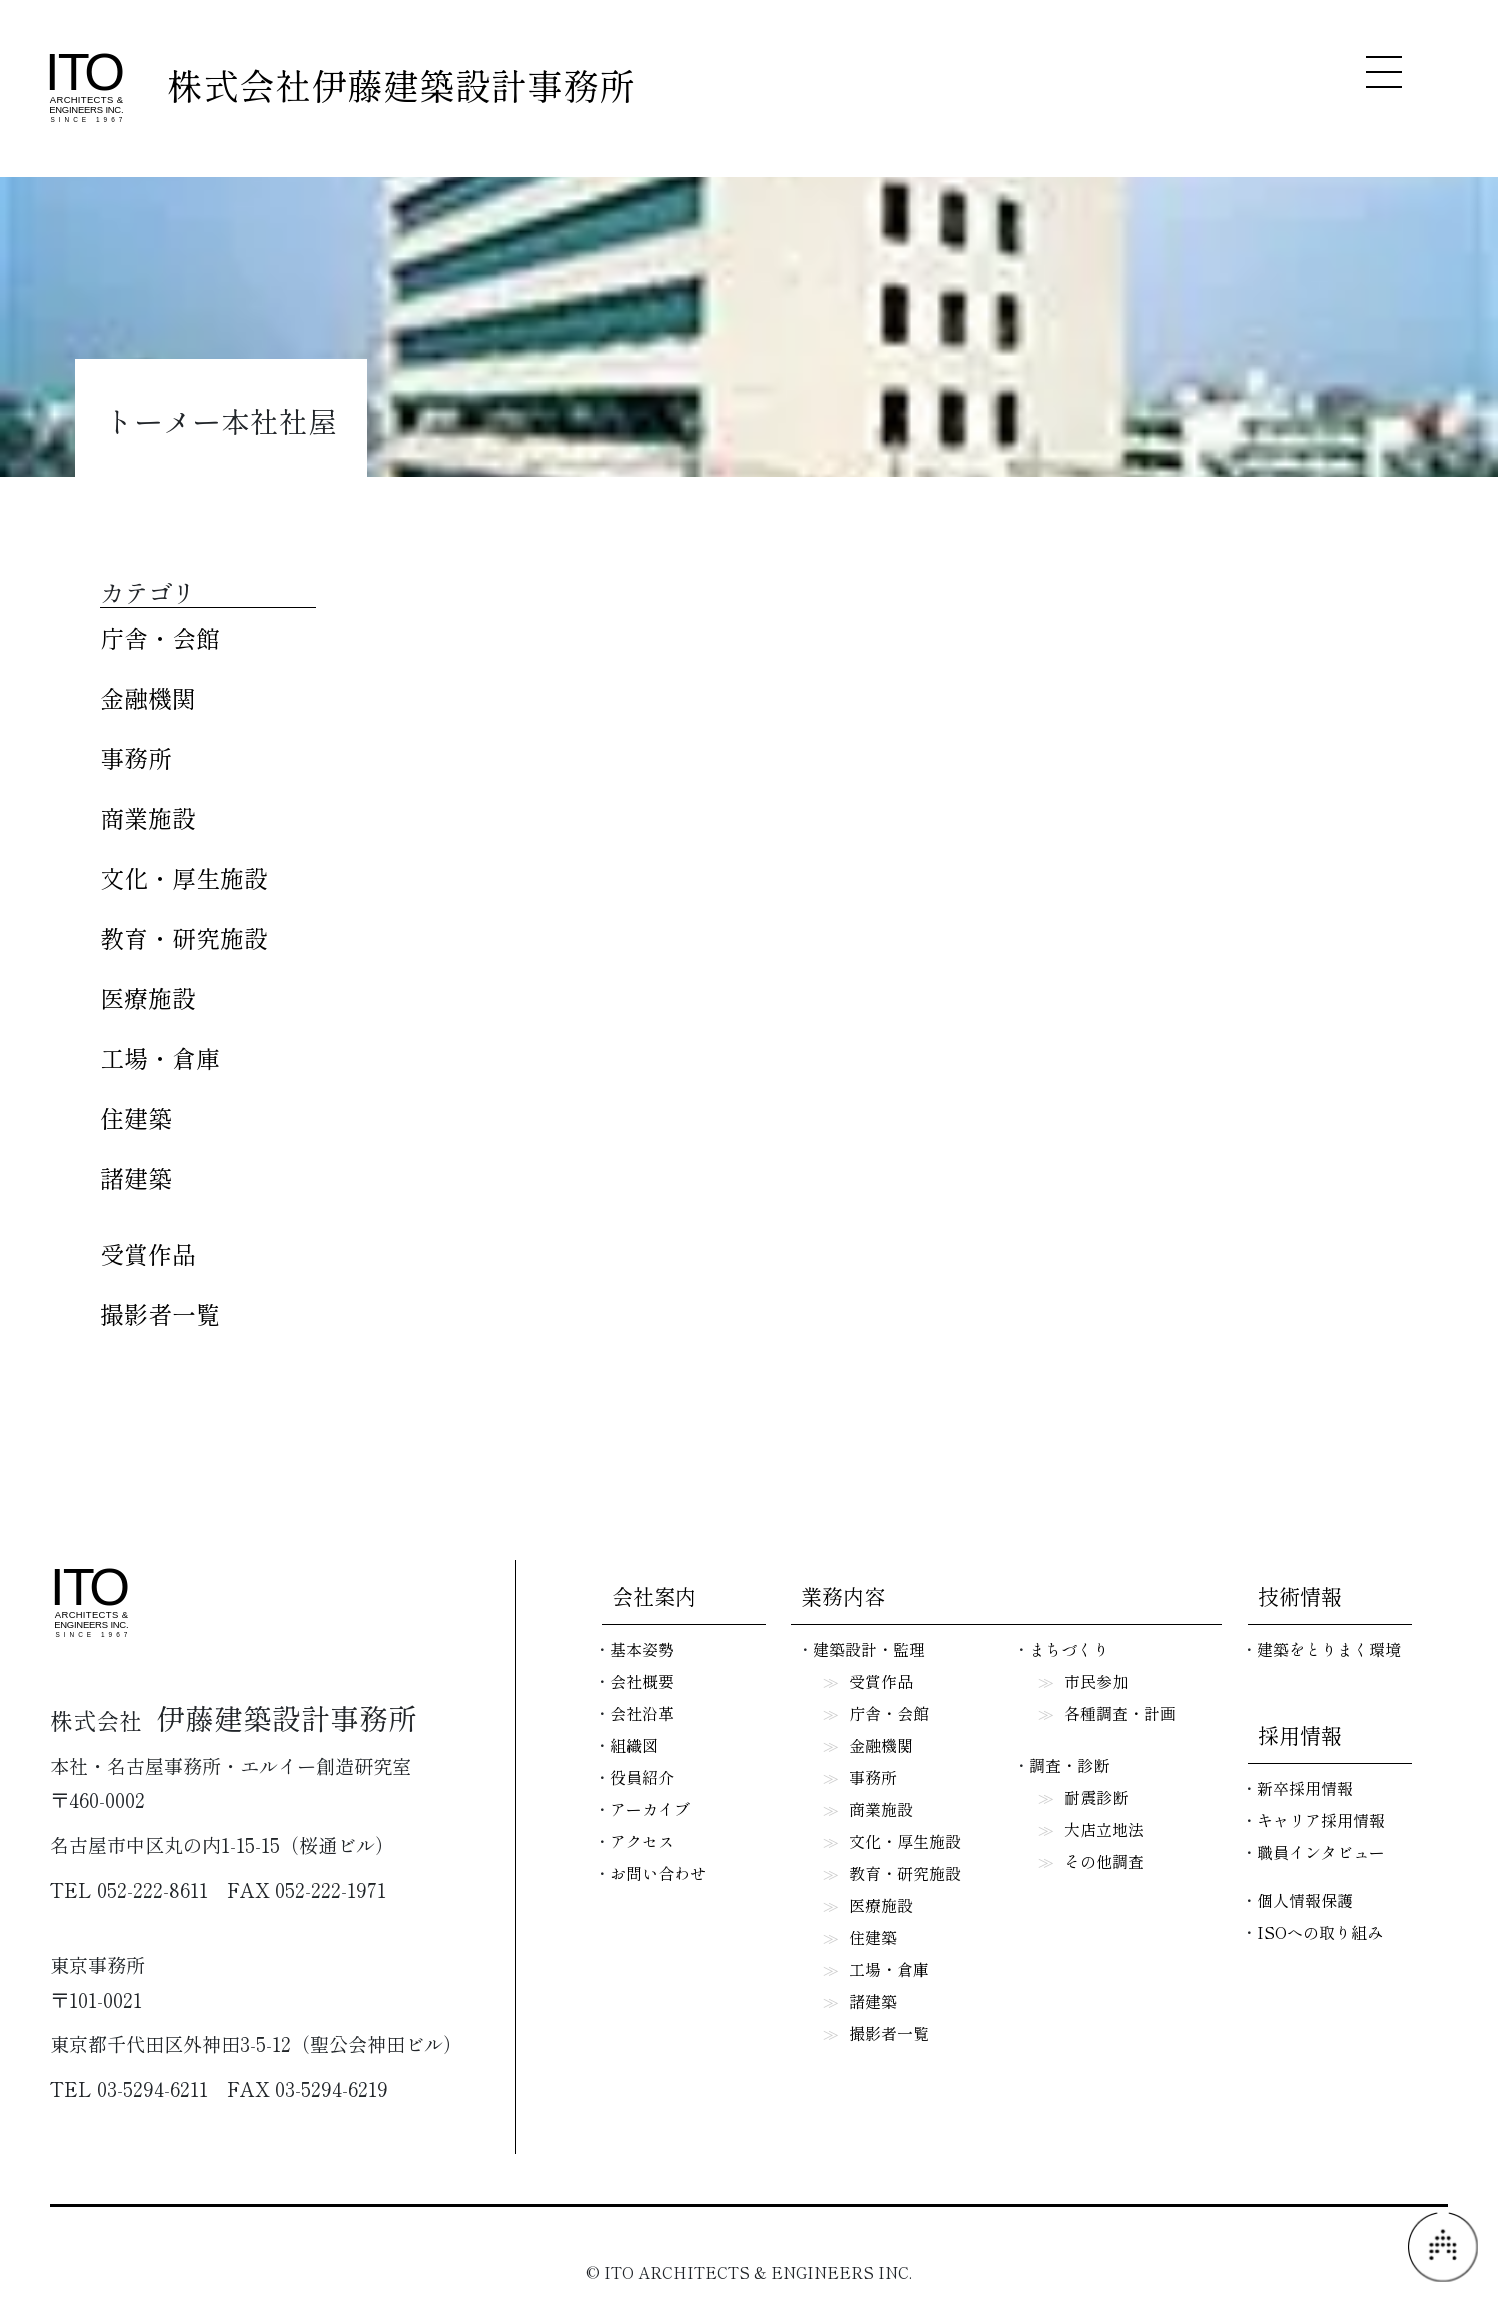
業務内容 (843, 1596)
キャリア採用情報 (1321, 1820)
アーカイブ (650, 1809)
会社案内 (654, 1596)
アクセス (642, 1841)
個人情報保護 (1305, 1900)
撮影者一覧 (160, 1313)
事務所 (136, 757)
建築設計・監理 (869, 1649)
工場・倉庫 (160, 1057)
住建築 (136, 1117)
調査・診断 (1069, 1765)
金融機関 (148, 697)
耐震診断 (1096, 1797)
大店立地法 (1104, 1829)
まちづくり (1069, 1649)
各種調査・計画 (1120, 1713)
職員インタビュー (1321, 1852)
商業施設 (148, 817)
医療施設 (148, 997)
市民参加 (1096, 1681)
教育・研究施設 (184, 937)
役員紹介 (642, 1777)
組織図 (634, 1745)
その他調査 (1104, 1861)
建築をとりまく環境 (1329, 1649)
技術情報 (1300, 1596)
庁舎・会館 (160, 637)
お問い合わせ (658, 1873)
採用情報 (1300, 1735)
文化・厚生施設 (184, 877)
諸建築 (136, 1177)
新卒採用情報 (1305, 1788)
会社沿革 (642, 1713)
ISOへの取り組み (1320, 1932)
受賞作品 (148, 1253)
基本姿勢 (642, 1649)
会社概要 (642, 1681)
